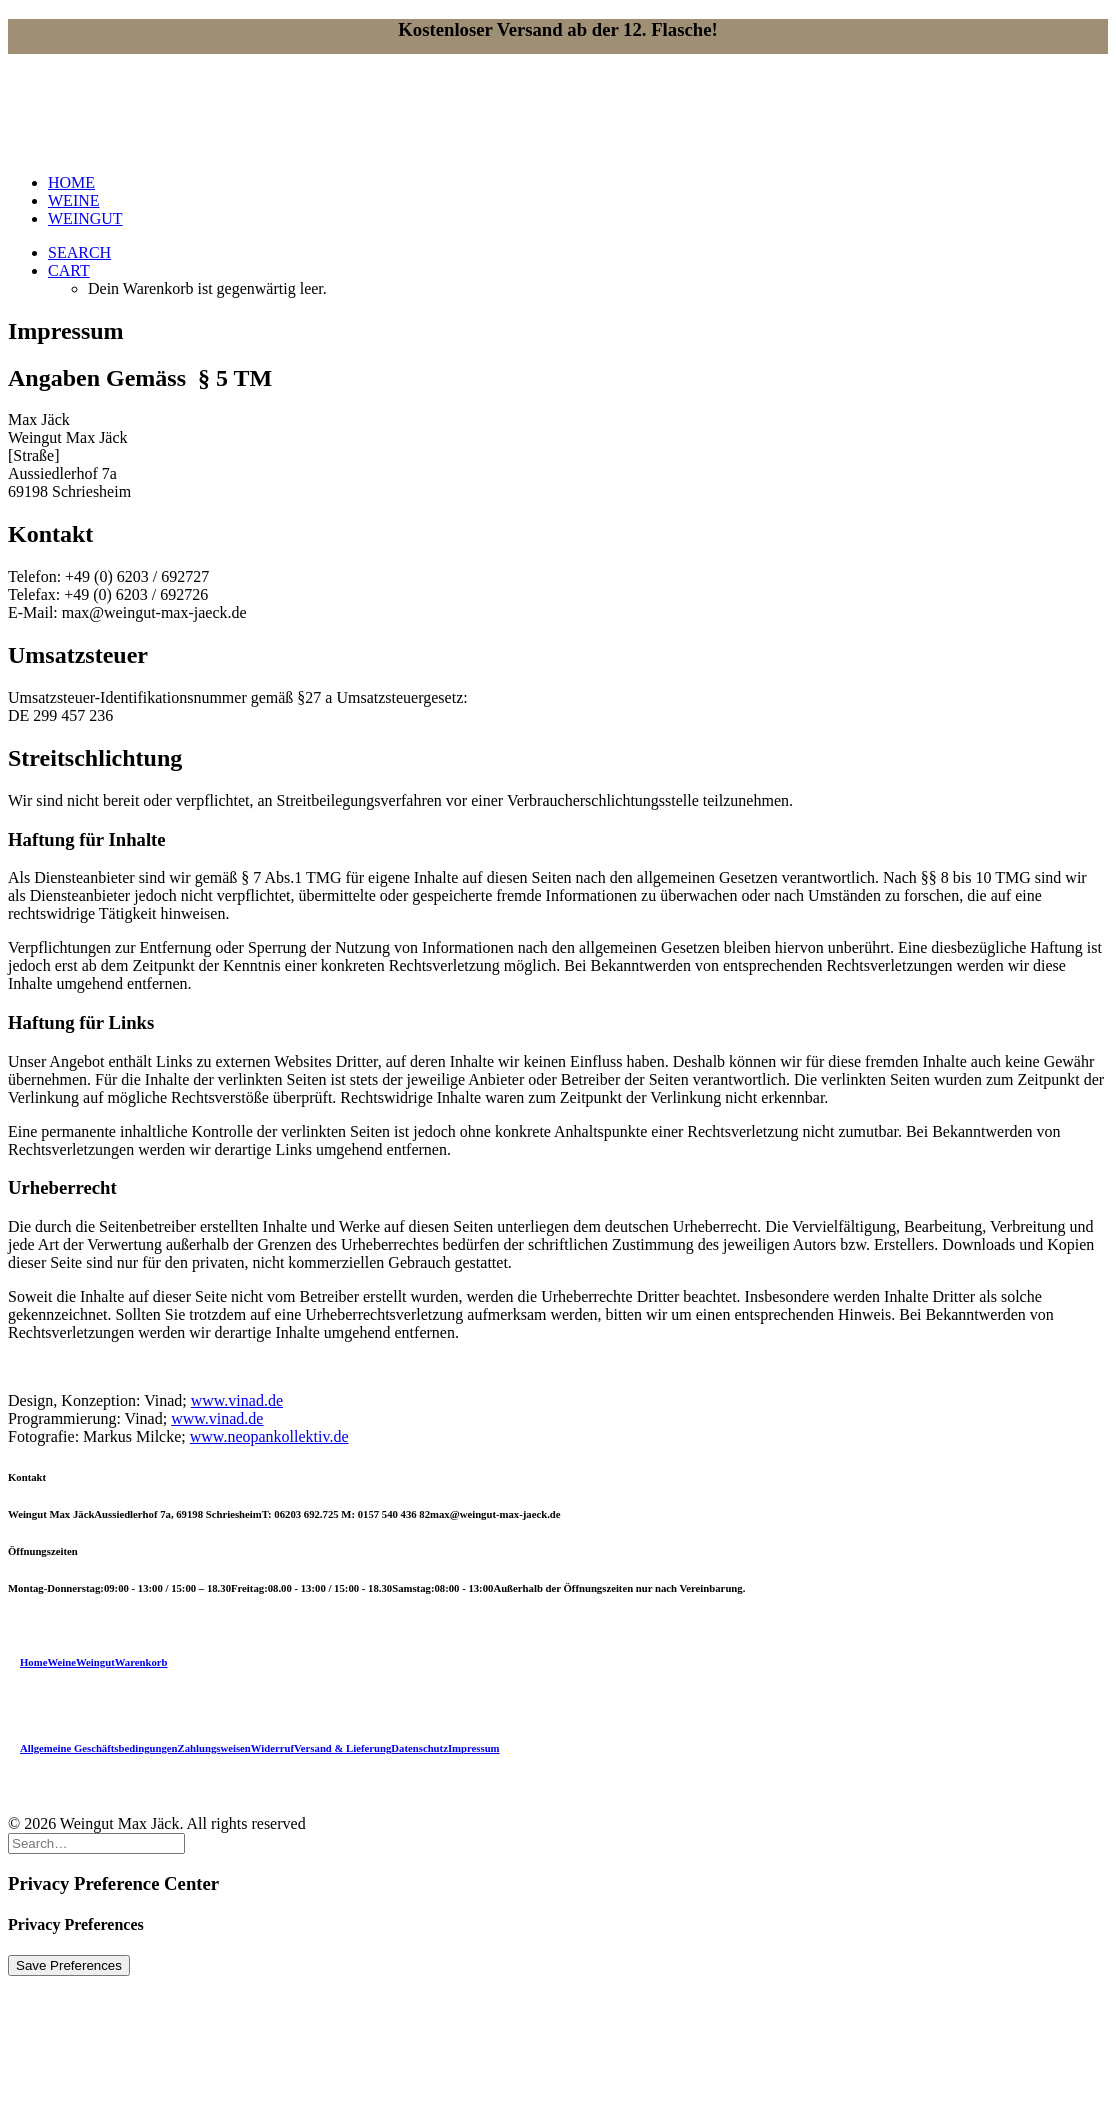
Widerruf (272, 1748)
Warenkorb (141, 1662)
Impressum (474, 1748)
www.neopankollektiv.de (269, 1436)
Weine (61, 1662)
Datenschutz (419, 1748)
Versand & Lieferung (342, 1748)
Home (33, 1662)
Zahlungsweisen (214, 1748)
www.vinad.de (237, 1400)
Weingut (95, 1662)
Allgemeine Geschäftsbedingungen (99, 1748)
